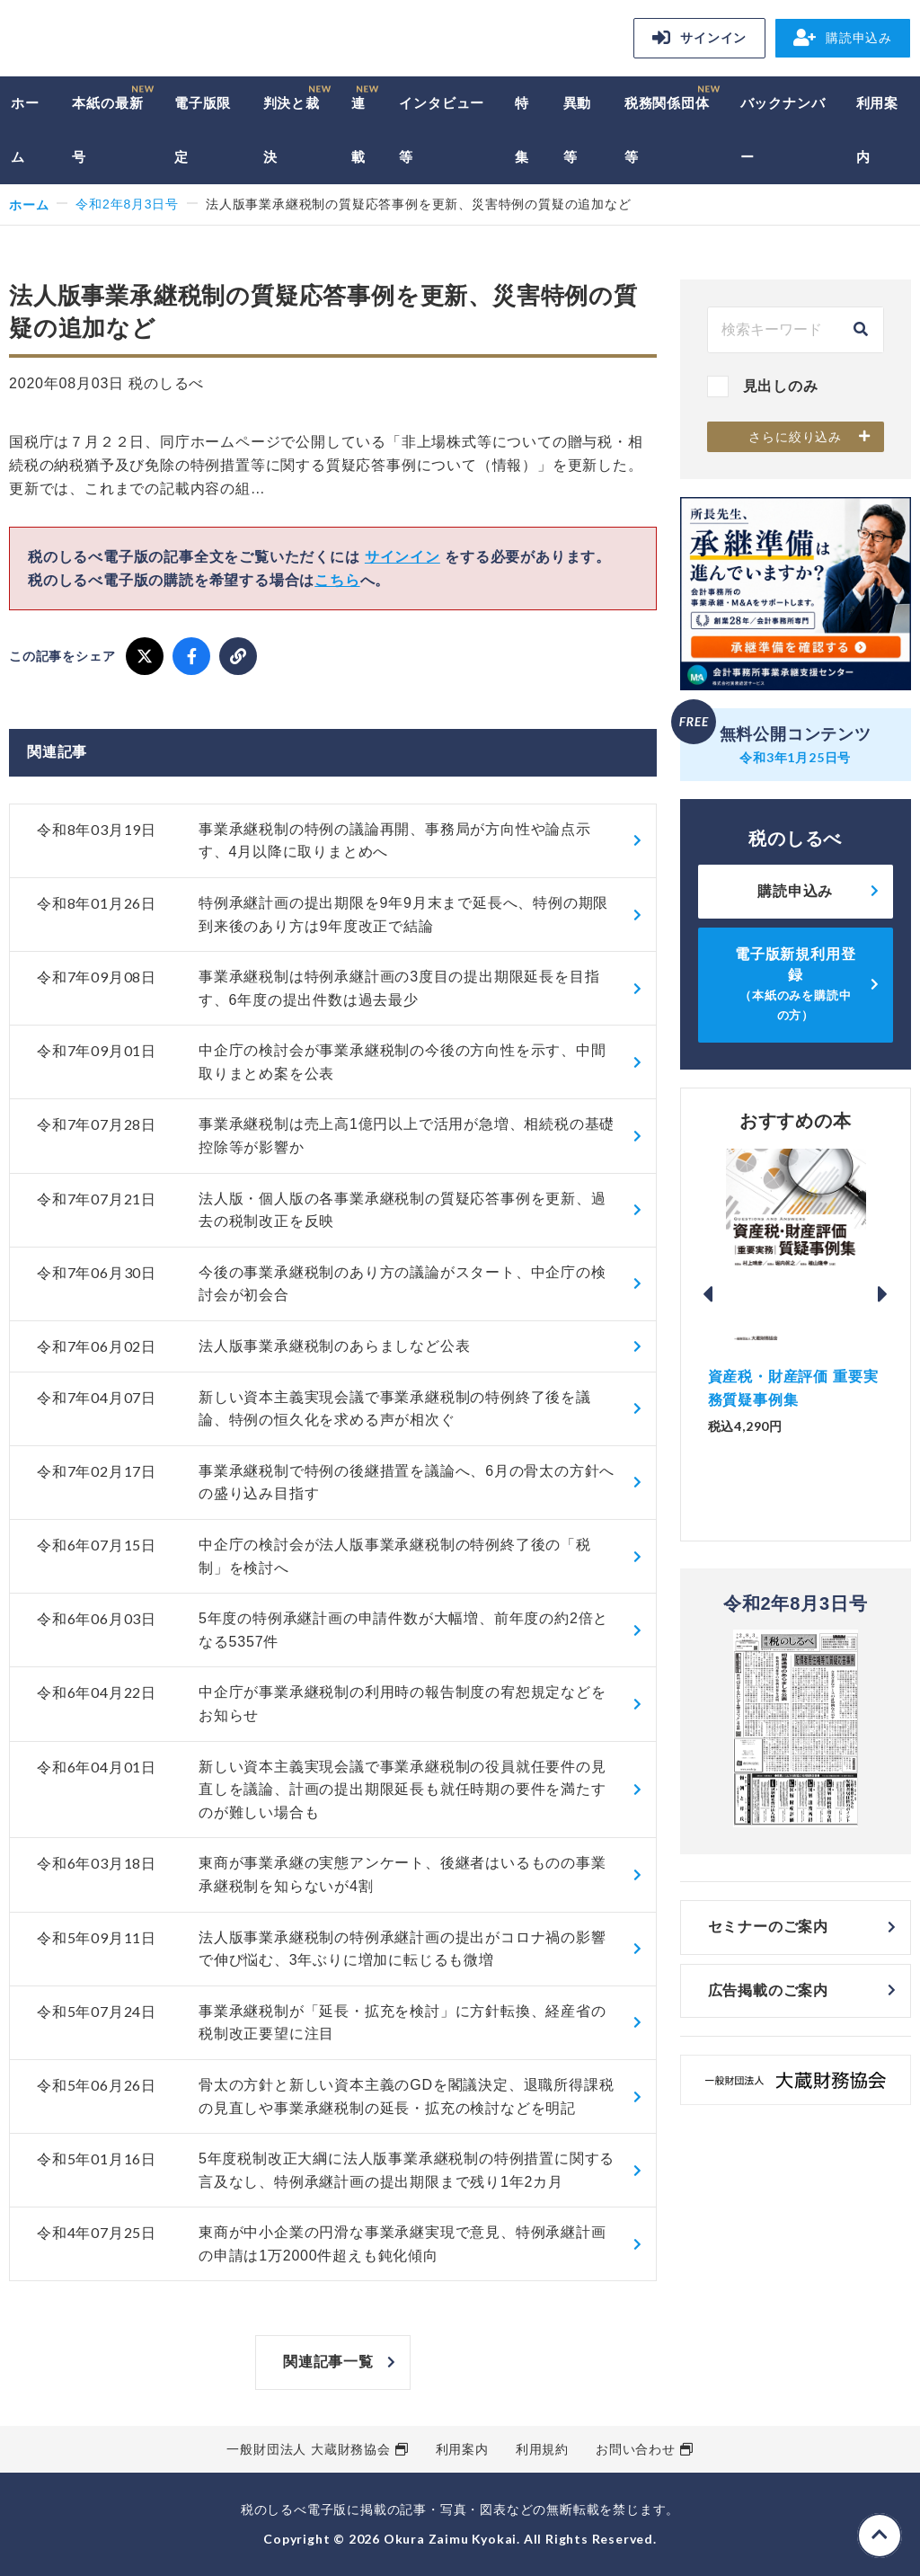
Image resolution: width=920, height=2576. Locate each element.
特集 (522, 129)
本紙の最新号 (107, 129)
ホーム (25, 129)
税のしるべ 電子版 (135, 41)
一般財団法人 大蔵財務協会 (308, 2449)
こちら (336, 580)
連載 (358, 129)
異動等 (577, 129)
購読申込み (842, 38)
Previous (708, 1294)
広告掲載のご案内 (768, 1990)
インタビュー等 (441, 129)
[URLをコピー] (238, 656)
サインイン (699, 38)
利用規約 (542, 2449)
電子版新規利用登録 (795, 984)
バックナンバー (783, 129)
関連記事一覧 (328, 2361)
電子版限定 (202, 129)
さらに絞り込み (795, 437)
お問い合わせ (636, 2449)
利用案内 (877, 129)
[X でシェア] (145, 656)
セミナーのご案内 (768, 1926)
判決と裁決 (291, 129)
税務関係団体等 (667, 129)
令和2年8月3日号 (127, 204)
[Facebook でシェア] (191, 656)
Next (883, 1294)
